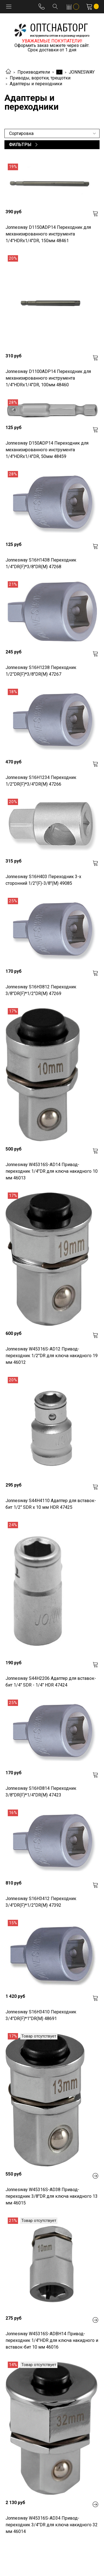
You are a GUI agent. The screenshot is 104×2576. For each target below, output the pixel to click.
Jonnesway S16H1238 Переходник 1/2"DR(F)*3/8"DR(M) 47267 (41, 671)
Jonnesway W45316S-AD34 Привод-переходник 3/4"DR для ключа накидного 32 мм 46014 (52, 2524)
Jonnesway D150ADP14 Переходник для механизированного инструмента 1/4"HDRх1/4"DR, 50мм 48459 (47, 449)
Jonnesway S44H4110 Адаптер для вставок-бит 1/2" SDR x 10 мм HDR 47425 (51, 1504)
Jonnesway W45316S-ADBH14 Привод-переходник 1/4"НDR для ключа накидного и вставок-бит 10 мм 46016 (52, 2340)
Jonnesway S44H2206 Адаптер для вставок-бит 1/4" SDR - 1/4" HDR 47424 (51, 1682)
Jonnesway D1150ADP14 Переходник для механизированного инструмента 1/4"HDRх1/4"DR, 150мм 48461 (48, 234)
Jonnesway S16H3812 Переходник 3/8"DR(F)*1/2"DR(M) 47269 (41, 990)
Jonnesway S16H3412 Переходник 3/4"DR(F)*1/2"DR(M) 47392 (41, 1902)
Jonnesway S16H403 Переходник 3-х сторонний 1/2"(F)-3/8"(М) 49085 (43, 880)
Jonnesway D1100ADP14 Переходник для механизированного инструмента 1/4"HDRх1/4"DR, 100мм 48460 (48, 378)
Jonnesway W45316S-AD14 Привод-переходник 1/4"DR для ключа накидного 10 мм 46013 (52, 1171)
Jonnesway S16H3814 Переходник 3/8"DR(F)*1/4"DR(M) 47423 (41, 1792)
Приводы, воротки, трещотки (40, 78)
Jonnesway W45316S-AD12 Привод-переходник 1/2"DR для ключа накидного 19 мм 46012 (52, 1355)
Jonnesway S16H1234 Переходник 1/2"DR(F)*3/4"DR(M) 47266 (41, 781)
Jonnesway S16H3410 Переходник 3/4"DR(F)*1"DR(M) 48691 (41, 2015)
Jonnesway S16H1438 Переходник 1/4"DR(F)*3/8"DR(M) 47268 (41, 563)
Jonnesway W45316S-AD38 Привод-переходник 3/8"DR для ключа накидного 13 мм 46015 (52, 2196)
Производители (33, 72)
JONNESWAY (82, 72)
